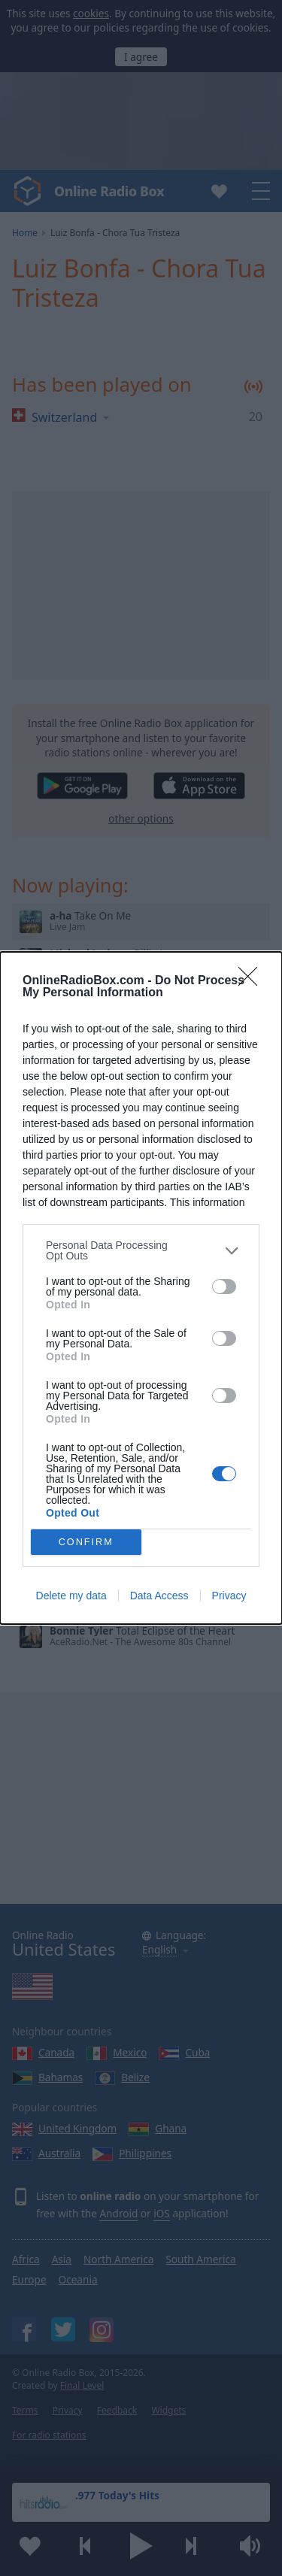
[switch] (224, 1286)
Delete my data (71, 1596)
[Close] (252, 981)
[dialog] (141, 1288)
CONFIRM (86, 1542)
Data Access (159, 1596)
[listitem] (141, 1250)
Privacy (229, 1596)
